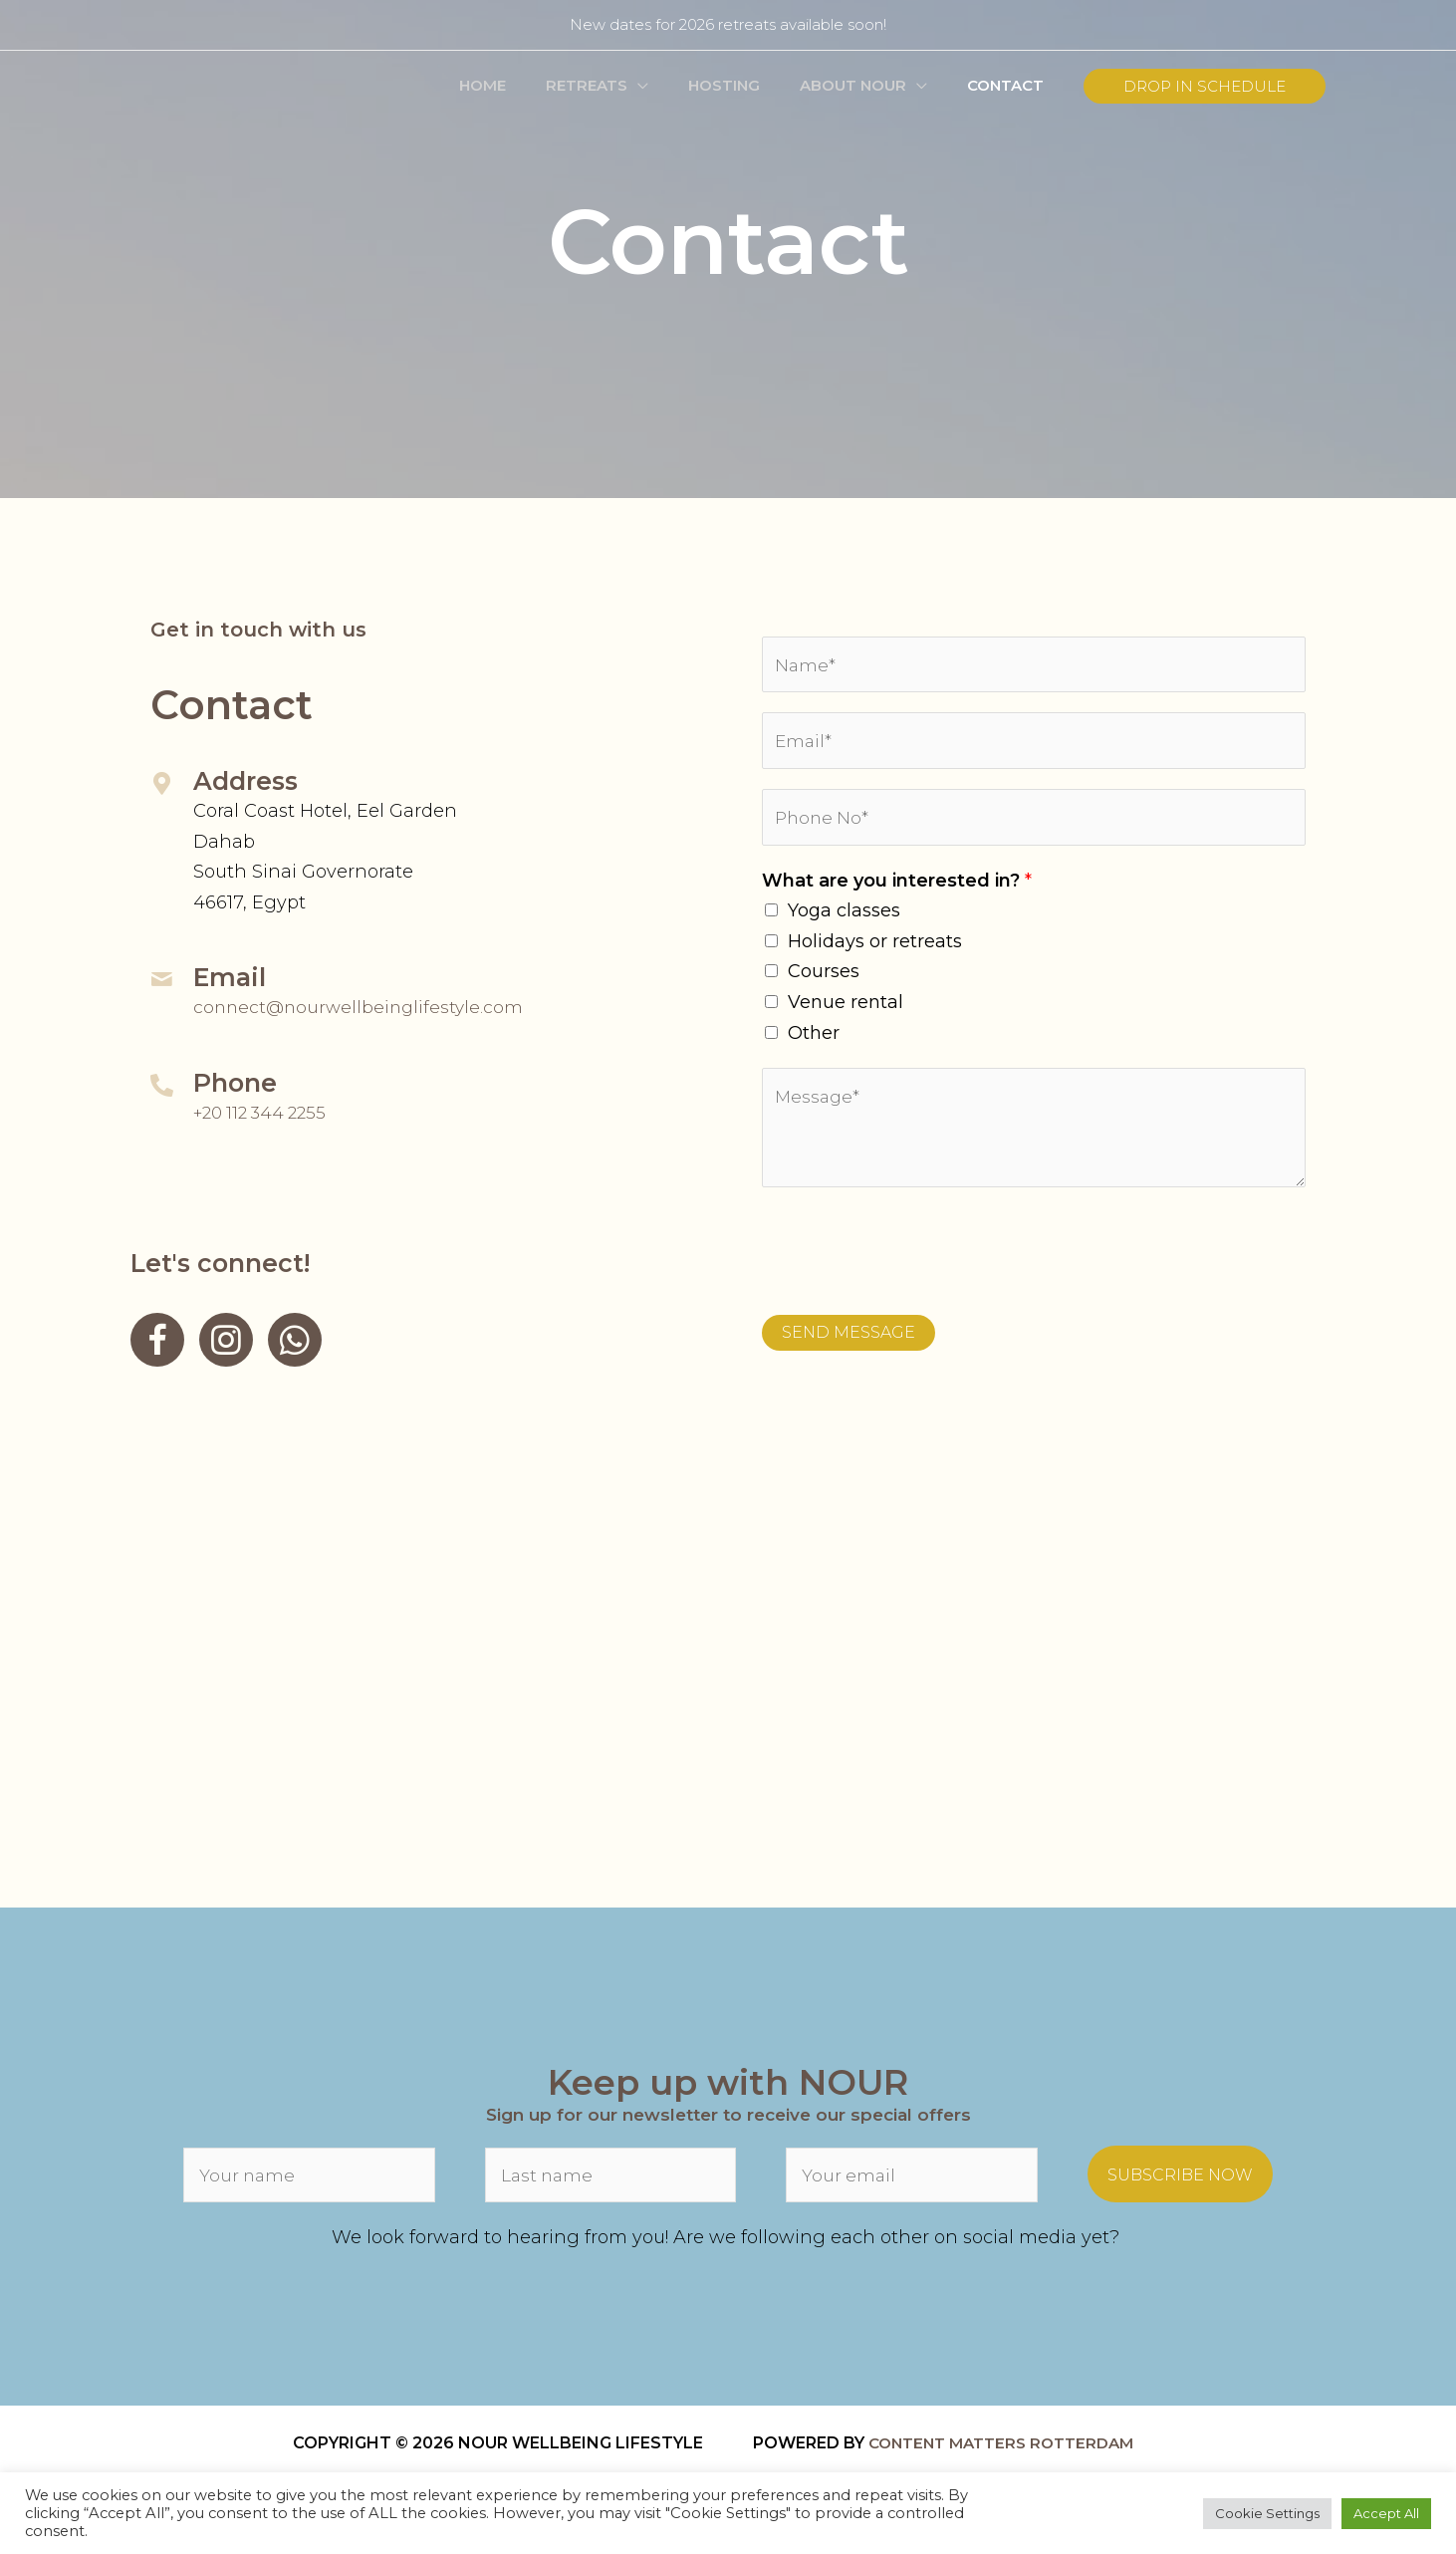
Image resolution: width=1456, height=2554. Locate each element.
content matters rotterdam (1010, 2451)
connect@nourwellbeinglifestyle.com (362, 1007)
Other (814, 1042)
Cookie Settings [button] (1267, 2513)
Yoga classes (844, 919)
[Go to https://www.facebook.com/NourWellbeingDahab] (157, 1340)
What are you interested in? (897, 889)
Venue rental (845, 1011)
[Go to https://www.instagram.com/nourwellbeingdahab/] (226, 1340)
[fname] (309, 2183)
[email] (912, 2183)
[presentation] (913, 1255)
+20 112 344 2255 (265, 1113)
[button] (672, 86)
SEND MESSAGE (848, 1341)
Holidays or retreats (875, 950)
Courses (823, 980)
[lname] (611, 2183)
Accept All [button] (1386, 2513)
